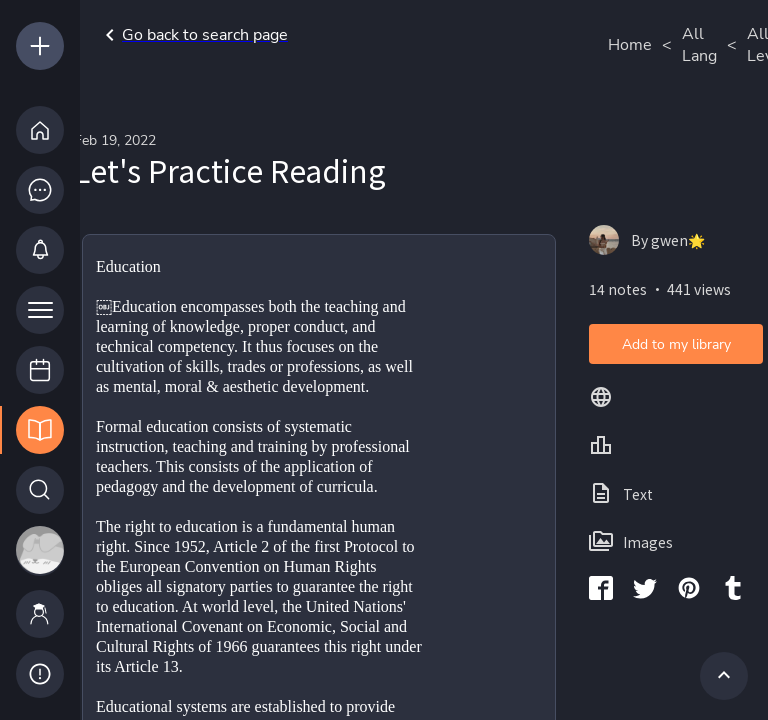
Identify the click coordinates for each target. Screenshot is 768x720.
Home (630, 45)
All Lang (699, 45)
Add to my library (676, 344)
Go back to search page (193, 35)
